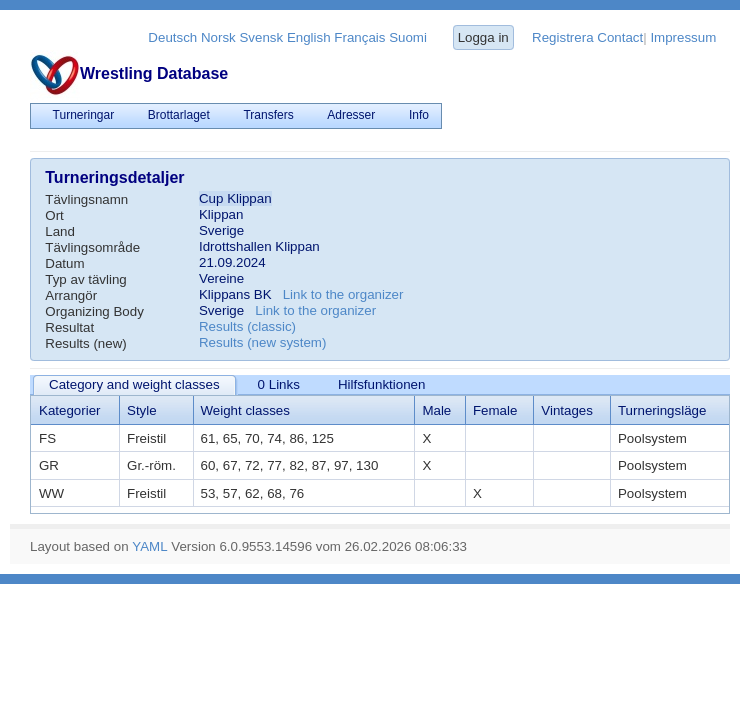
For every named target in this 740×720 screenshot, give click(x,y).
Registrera (562, 37)
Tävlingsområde (92, 247)
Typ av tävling (86, 279)
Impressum (683, 37)
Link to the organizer (343, 294)
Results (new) (85, 343)
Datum (64, 263)
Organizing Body (94, 311)
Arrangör (71, 295)
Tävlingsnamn (86, 199)
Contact (620, 37)
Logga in (483, 37)
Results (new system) (262, 342)
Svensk (261, 37)
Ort (54, 215)
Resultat (69, 327)
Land (60, 231)
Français (359, 37)
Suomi (408, 37)
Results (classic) (247, 326)
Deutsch (172, 37)
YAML (149, 546)
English (309, 37)
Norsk (218, 37)
